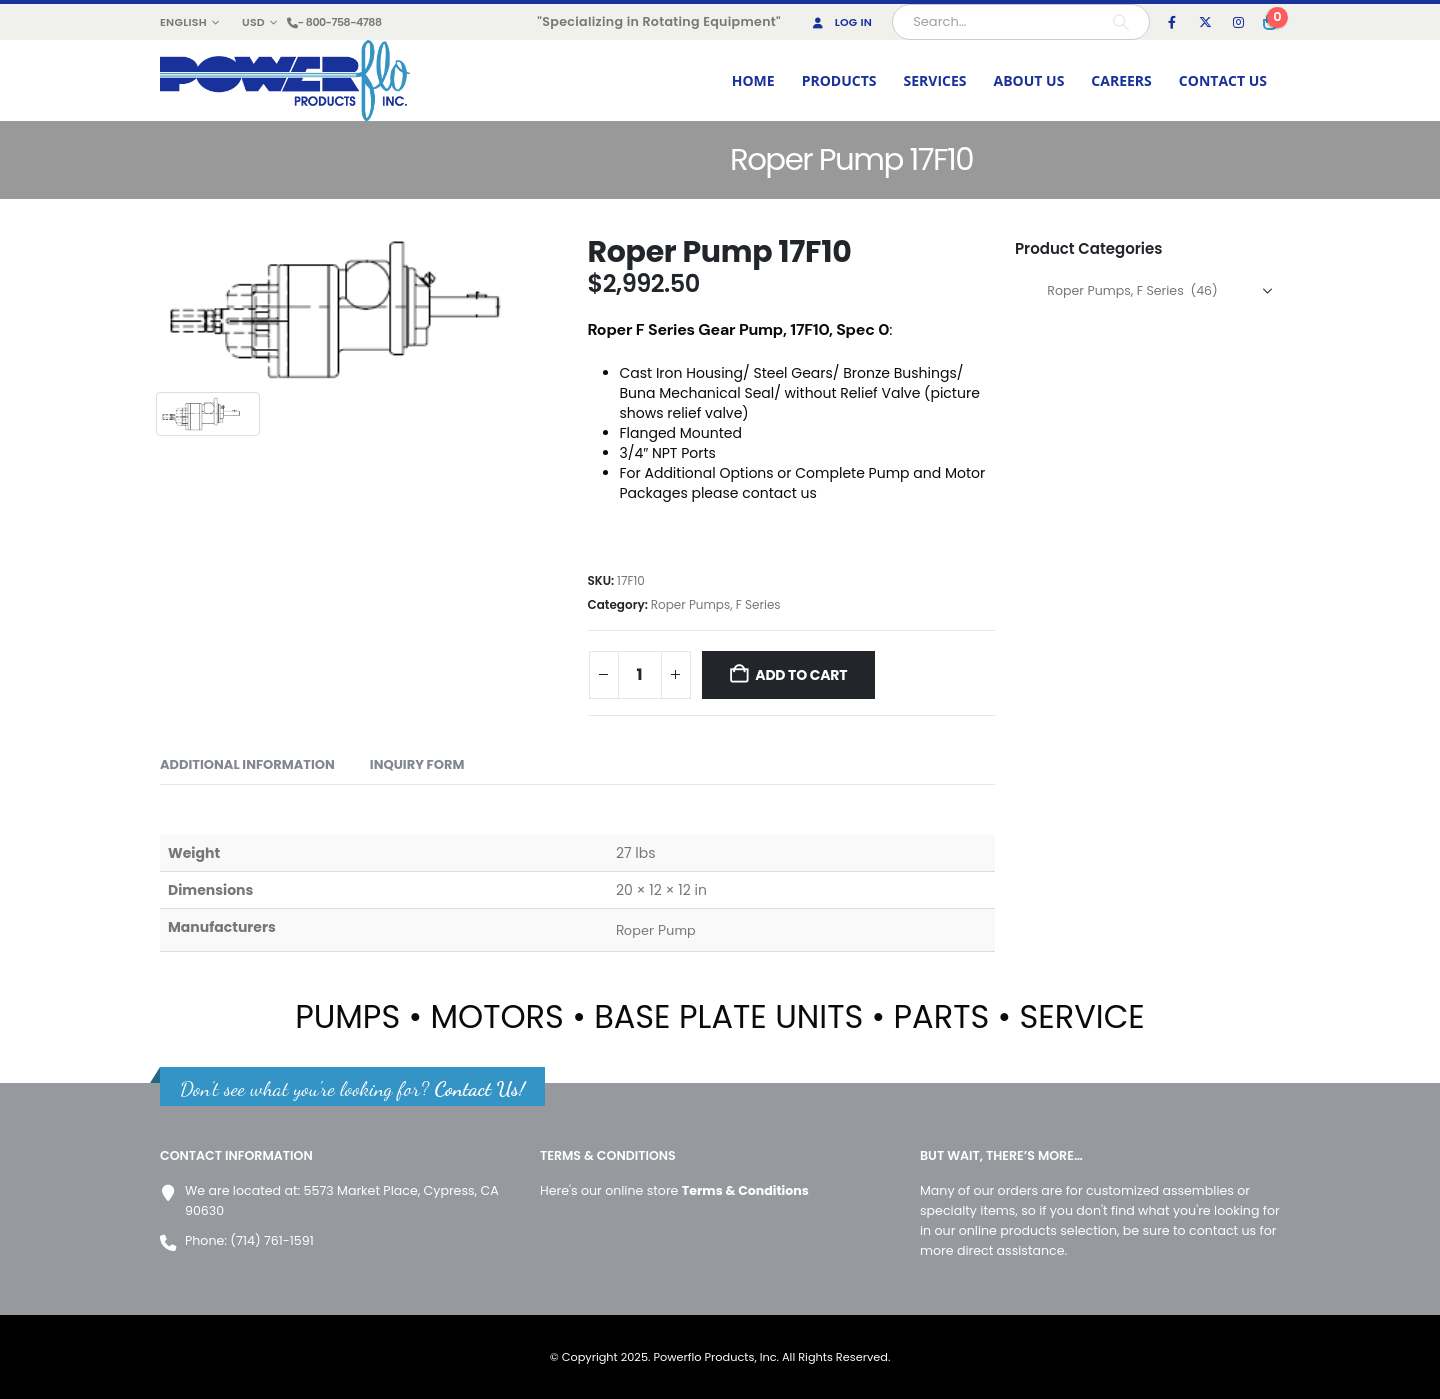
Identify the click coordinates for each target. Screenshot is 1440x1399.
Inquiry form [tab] (417, 764)
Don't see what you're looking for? (352, 1088)
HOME (753, 80)
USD (253, 22)
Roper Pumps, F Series (716, 604)
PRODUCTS (839, 80)
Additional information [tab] (247, 764)
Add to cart (801, 675)
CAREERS (1121, 80)
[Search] (1121, 22)
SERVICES (935, 80)
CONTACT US (1223, 80)
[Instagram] (1238, 22)
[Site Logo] (285, 80)
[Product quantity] (640, 675)
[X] (1205, 22)
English (183, 22)
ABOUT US (1029, 80)
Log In (841, 22)
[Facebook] (1172, 22)
